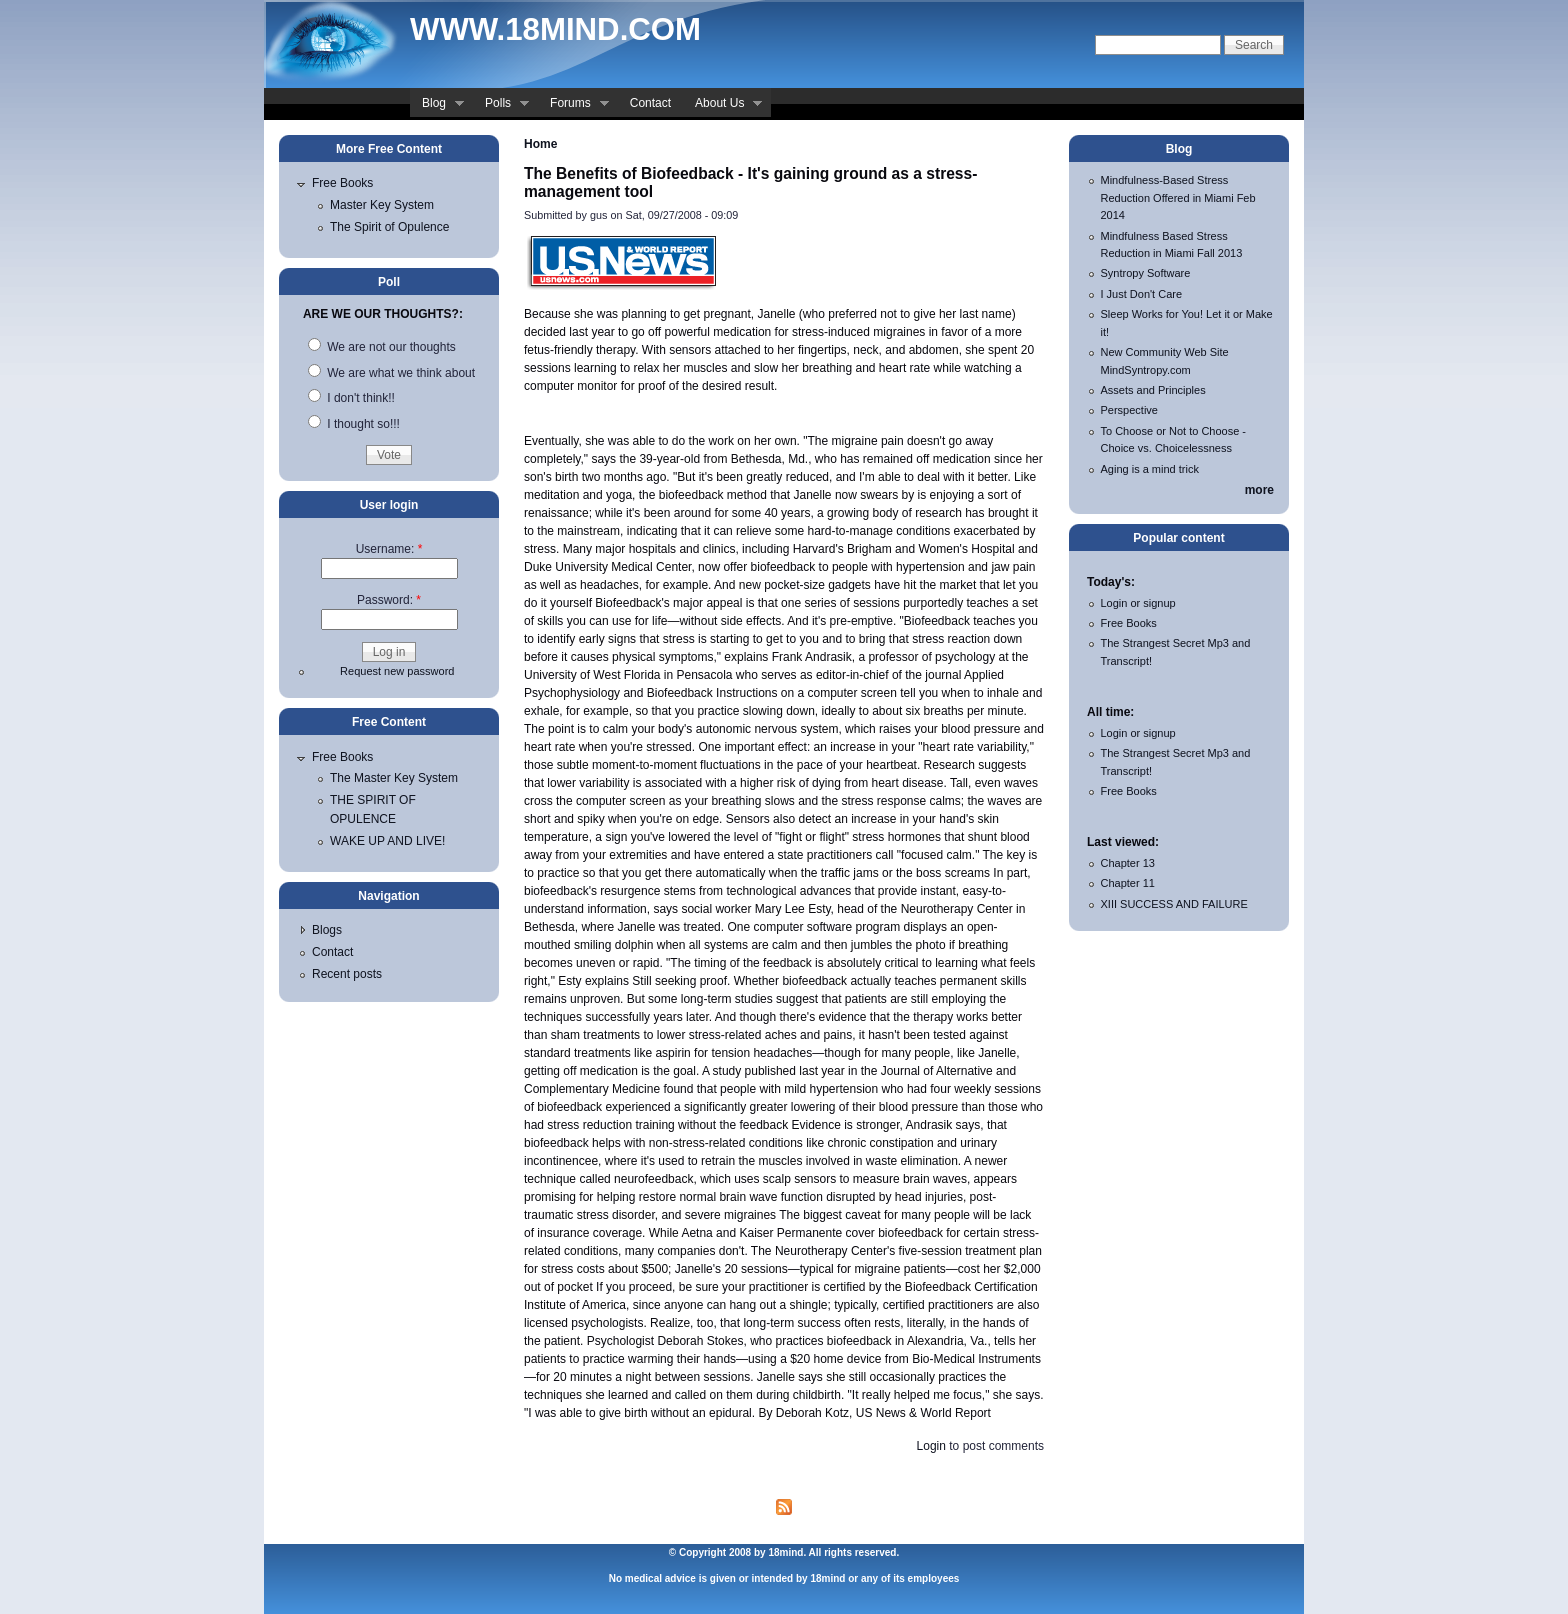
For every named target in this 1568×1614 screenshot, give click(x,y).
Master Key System (382, 205)
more (1259, 490)
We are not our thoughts (382, 347)
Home (540, 144)
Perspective (1129, 410)
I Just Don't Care (1142, 294)
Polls (501, 105)
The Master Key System (394, 778)
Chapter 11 (1128, 883)
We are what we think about (391, 373)
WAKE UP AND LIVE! (387, 841)
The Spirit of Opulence (389, 227)
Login (931, 1446)
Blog (437, 105)
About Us (722, 105)
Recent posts (347, 974)
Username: (389, 549)
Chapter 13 (1128, 863)
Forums (573, 105)
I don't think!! (351, 398)
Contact (650, 103)
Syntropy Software (1146, 273)
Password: (389, 600)
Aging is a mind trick (1150, 469)
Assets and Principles (1153, 390)
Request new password (397, 671)
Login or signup (1138, 603)
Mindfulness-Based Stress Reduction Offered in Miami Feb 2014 (1178, 197)
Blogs (327, 930)
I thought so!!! (354, 424)
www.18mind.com (555, 29)
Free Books (342, 183)
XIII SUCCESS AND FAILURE (1174, 904)
